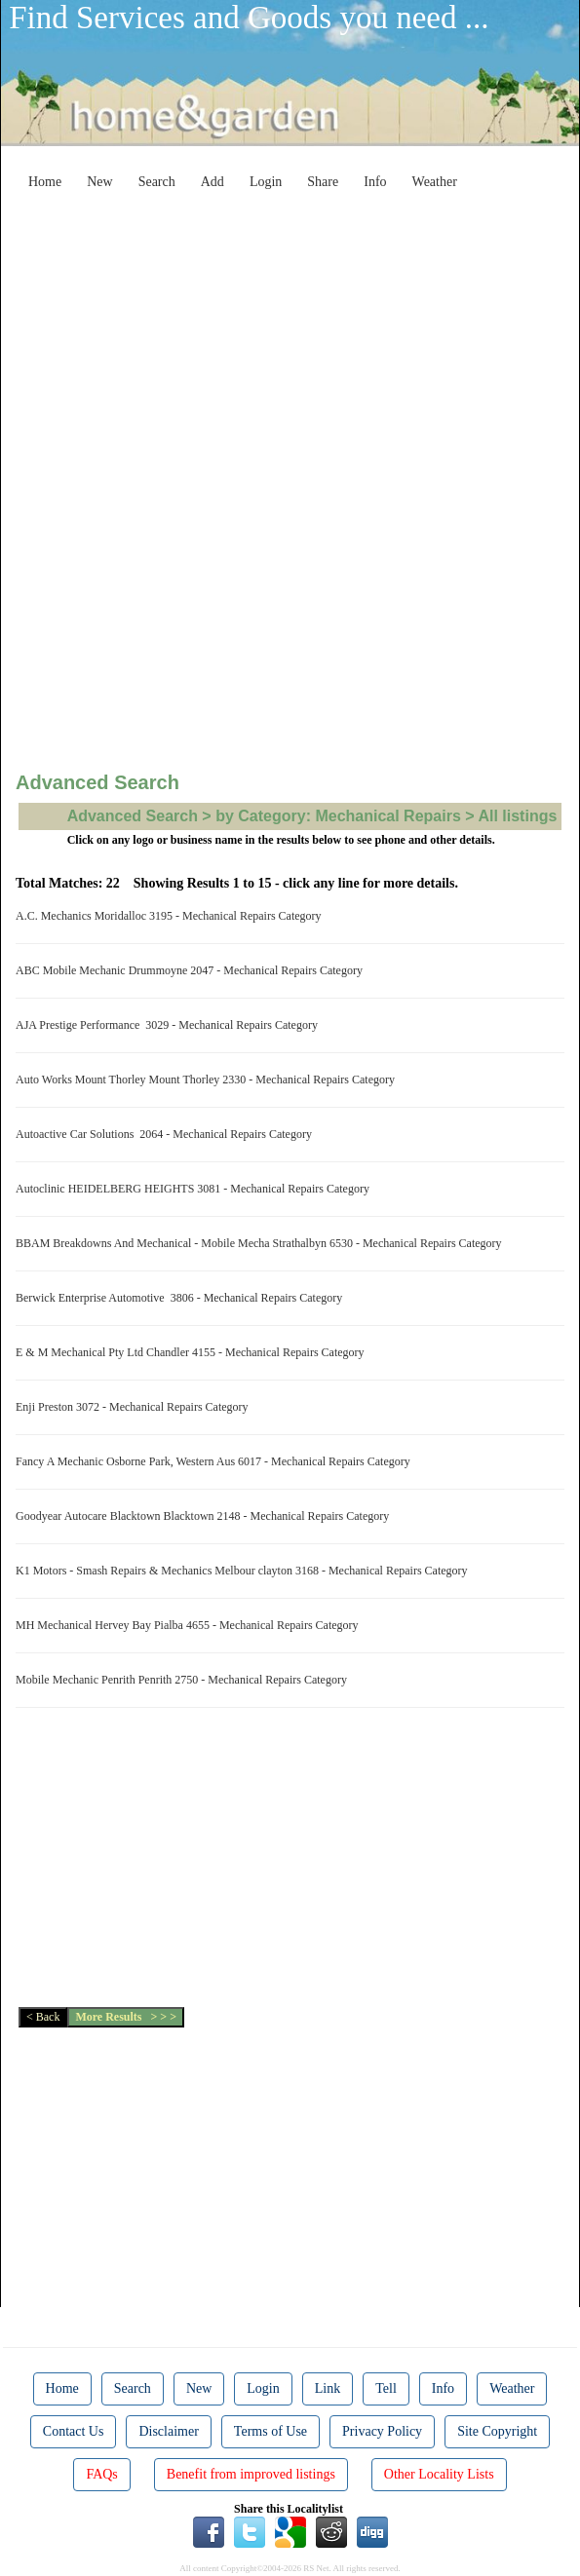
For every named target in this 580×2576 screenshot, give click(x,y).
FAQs (101, 2474)
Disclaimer (168, 2431)
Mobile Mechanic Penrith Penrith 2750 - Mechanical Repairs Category (184, 1679)
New (99, 181)
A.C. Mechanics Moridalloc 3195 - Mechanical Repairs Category (172, 916)
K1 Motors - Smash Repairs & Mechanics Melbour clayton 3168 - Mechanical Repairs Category (245, 1570)
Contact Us (73, 2431)
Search (156, 181)
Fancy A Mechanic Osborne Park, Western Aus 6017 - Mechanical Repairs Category (216, 1461)
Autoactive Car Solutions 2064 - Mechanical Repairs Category (167, 1134)
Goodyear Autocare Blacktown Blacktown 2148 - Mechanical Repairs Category (205, 1516)
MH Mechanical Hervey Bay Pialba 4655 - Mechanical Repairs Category (190, 1625)
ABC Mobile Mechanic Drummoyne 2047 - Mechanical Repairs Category (192, 970)
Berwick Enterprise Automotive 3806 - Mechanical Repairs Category (182, 1298)
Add (212, 181)
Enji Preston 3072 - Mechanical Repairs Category (135, 1407)
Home (44, 181)
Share (322, 181)
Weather (434, 181)
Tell (386, 2388)
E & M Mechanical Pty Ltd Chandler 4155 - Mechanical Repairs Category (193, 1352)
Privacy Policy (382, 2431)
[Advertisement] (305, 335)
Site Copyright (497, 2431)
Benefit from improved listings (251, 2474)
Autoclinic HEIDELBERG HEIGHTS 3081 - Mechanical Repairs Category (195, 1188)
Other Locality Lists (439, 2474)
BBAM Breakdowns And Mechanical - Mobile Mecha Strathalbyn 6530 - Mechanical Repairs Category (262, 1243)
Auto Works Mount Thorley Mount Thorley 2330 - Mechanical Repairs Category (208, 1079)
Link (327, 2388)
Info (375, 181)
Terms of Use (270, 2431)
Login (266, 181)
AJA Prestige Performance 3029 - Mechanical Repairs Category (170, 1025)
